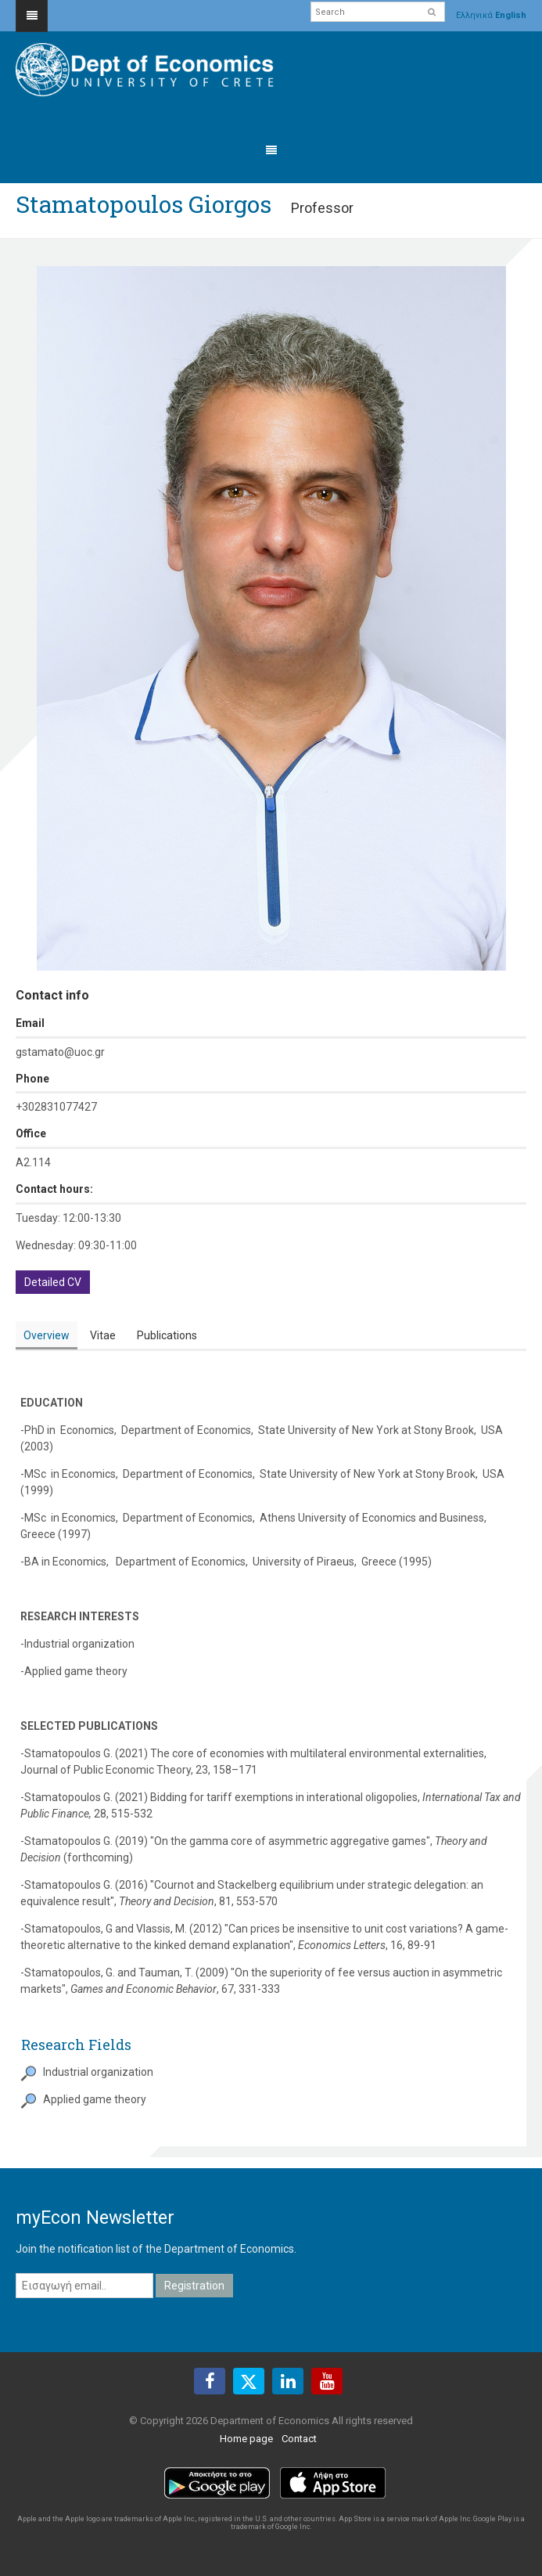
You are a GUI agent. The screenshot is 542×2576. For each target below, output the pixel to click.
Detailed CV (52, 1282)
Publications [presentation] (167, 1335)
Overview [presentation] (46, 1335)
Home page (246, 2438)
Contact (299, 2438)
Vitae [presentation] (103, 1335)
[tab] (46, 1336)
